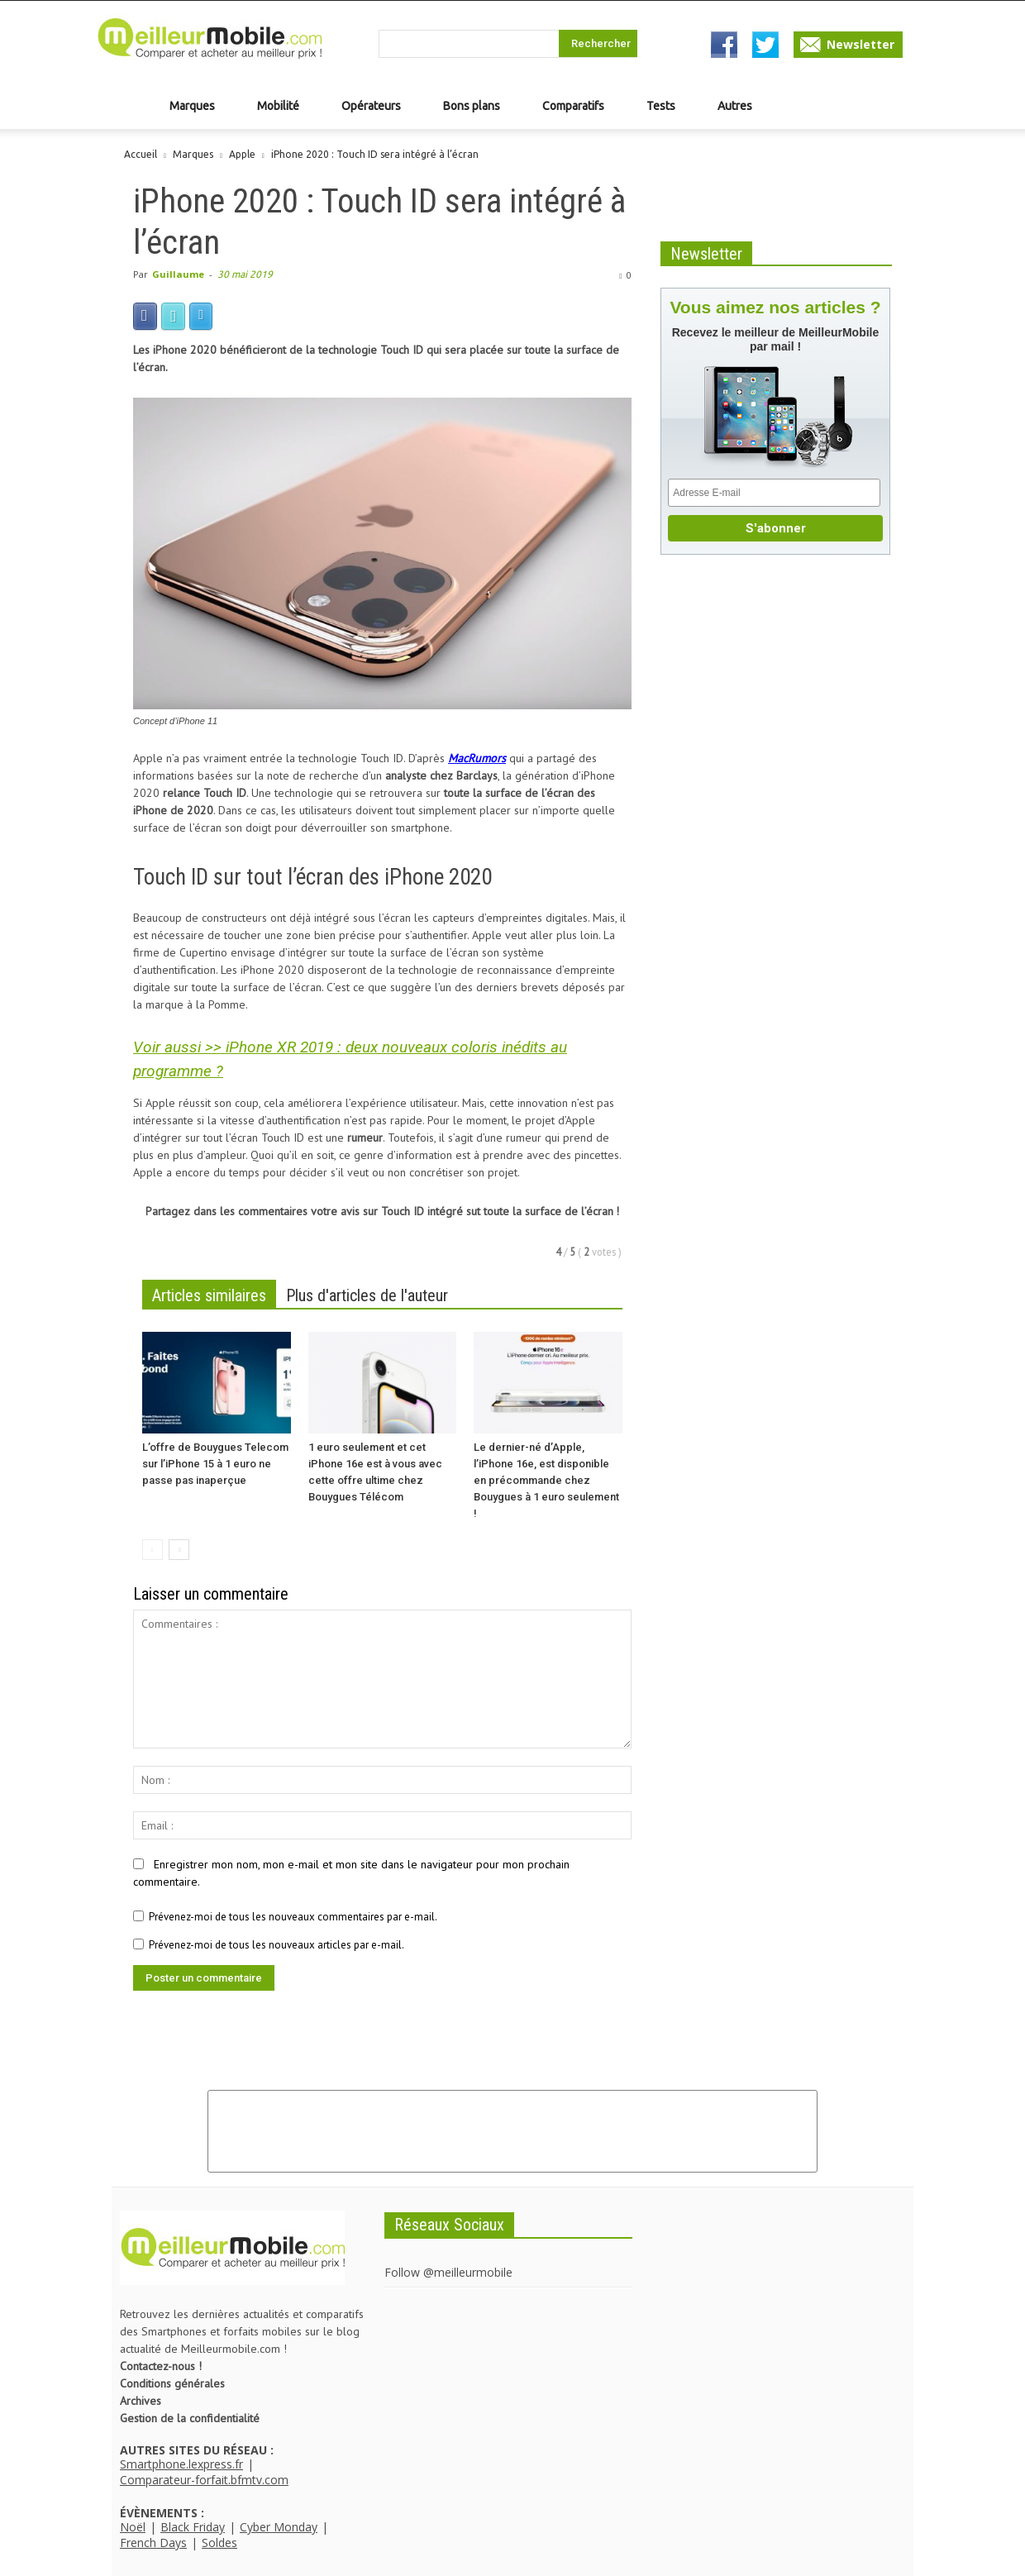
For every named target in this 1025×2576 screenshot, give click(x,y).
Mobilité (278, 105)
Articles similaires (209, 1295)
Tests (660, 105)
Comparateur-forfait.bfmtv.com (204, 2480)
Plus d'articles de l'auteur (367, 1295)
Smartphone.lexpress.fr (181, 2464)
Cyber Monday (278, 2527)
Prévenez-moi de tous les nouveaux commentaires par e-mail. (293, 1917)
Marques (192, 105)
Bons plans (471, 105)
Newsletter (860, 44)
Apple (242, 154)
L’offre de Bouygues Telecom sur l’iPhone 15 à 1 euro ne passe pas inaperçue (215, 1463)
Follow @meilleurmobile (448, 2272)
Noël (132, 2527)
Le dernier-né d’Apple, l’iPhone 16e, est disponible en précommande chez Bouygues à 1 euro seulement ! (546, 1480)
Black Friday (192, 2527)
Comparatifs (573, 105)
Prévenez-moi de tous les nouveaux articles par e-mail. (276, 1945)
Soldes (219, 2542)
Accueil (140, 154)
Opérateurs (371, 105)
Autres (735, 105)
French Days (153, 2542)
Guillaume (178, 274)
